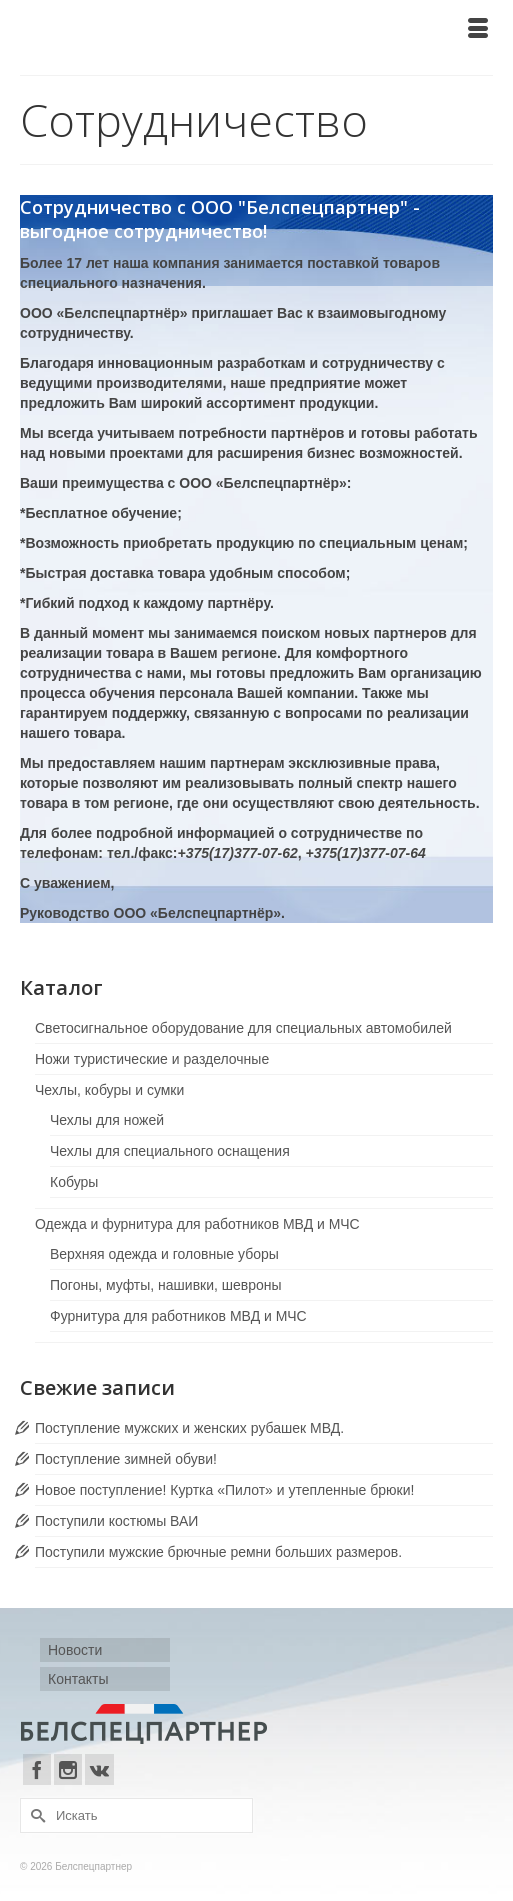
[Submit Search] (35, 1815)
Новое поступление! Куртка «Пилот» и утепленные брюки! (224, 1490)
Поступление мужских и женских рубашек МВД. (189, 1428)
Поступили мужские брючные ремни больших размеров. (218, 1552)
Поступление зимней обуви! (126, 1459)
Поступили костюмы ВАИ (116, 1521)
